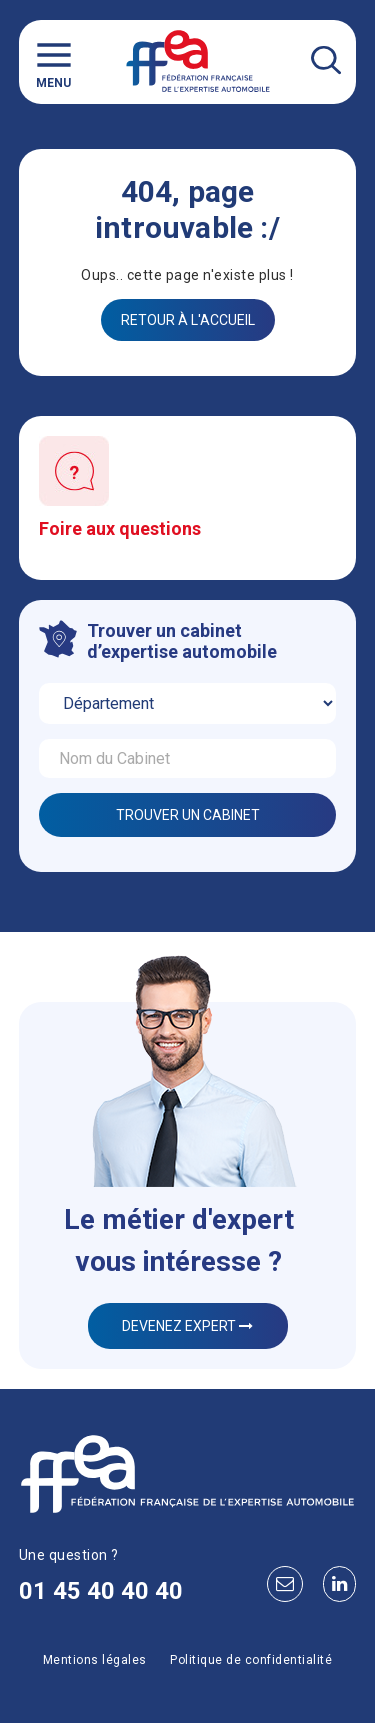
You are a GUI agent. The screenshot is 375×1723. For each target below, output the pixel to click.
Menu (54, 62)
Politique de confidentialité (251, 1660)
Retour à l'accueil (188, 320)
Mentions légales (95, 1660)
